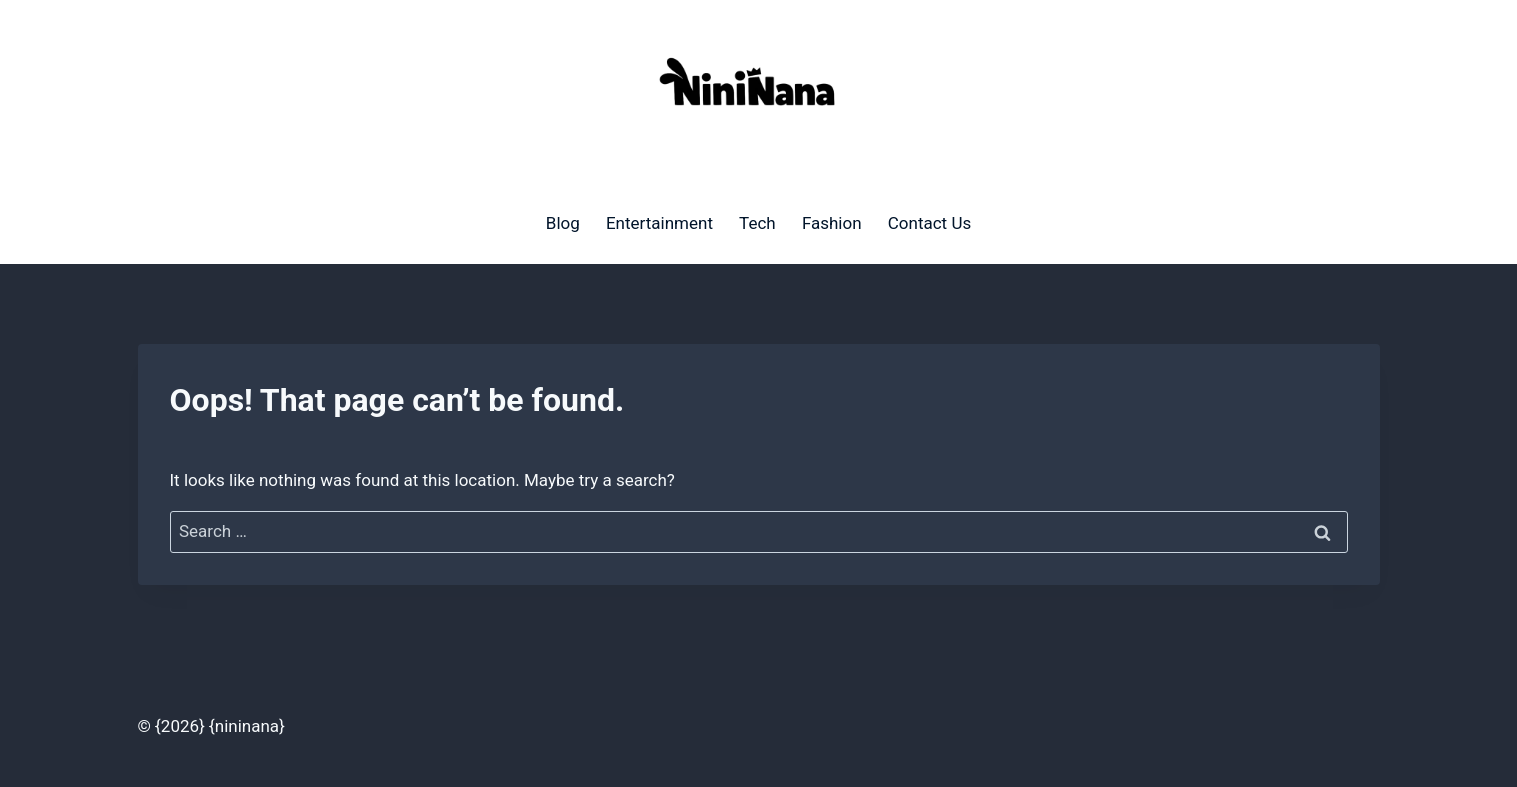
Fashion (832, 223)
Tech (757, 223)
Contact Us (929, 223)
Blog (563, 223)
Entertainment (659, 223)
